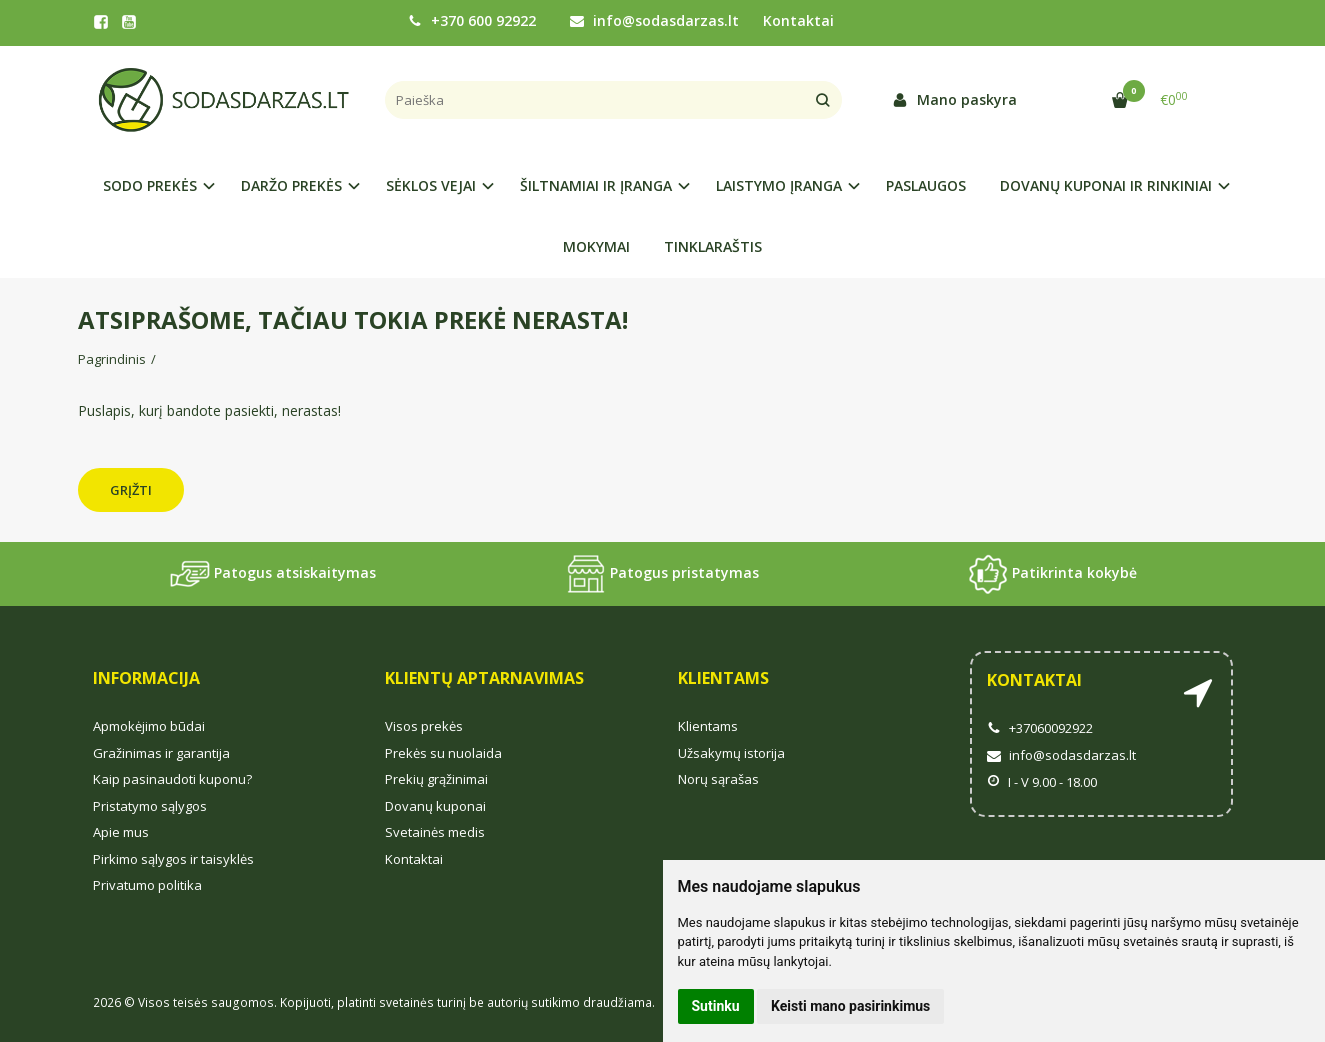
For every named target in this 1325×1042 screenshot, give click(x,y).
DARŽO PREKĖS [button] (291, 185)
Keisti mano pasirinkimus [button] (850, 1006)
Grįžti (131, 490)
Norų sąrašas (718, 779)
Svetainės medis (435, 832)
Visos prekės (424, 726)
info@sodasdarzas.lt (654, 20)
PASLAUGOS (926, 185)
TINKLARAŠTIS (713, 246)
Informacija (146, 678)
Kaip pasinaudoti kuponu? (172, 779)
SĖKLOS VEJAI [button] (431, 185)
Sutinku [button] (716, 1006)
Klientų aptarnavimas (484, 678)
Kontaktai (798, 20)
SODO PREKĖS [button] (150, 185)
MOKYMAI (596, 246)
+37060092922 (1040, 728)
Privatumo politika (147, 885)
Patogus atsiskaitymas (273, 574)
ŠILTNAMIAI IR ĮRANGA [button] (596, 185)
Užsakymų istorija (731, 753)
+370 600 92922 (472, 20)
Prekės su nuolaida (443, 753)
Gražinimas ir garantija (161, 753)
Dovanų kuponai (435, 806)
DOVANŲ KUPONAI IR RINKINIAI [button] (1106, 185)
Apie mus (121, 832)
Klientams (723, 678)
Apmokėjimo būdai (149, 726)
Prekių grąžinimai (436, 779)
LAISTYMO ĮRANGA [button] (779, 185)
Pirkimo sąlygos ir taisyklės (173, 859)
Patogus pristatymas (662, 574)
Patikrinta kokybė (1052, 574)
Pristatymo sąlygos (150, 806)
